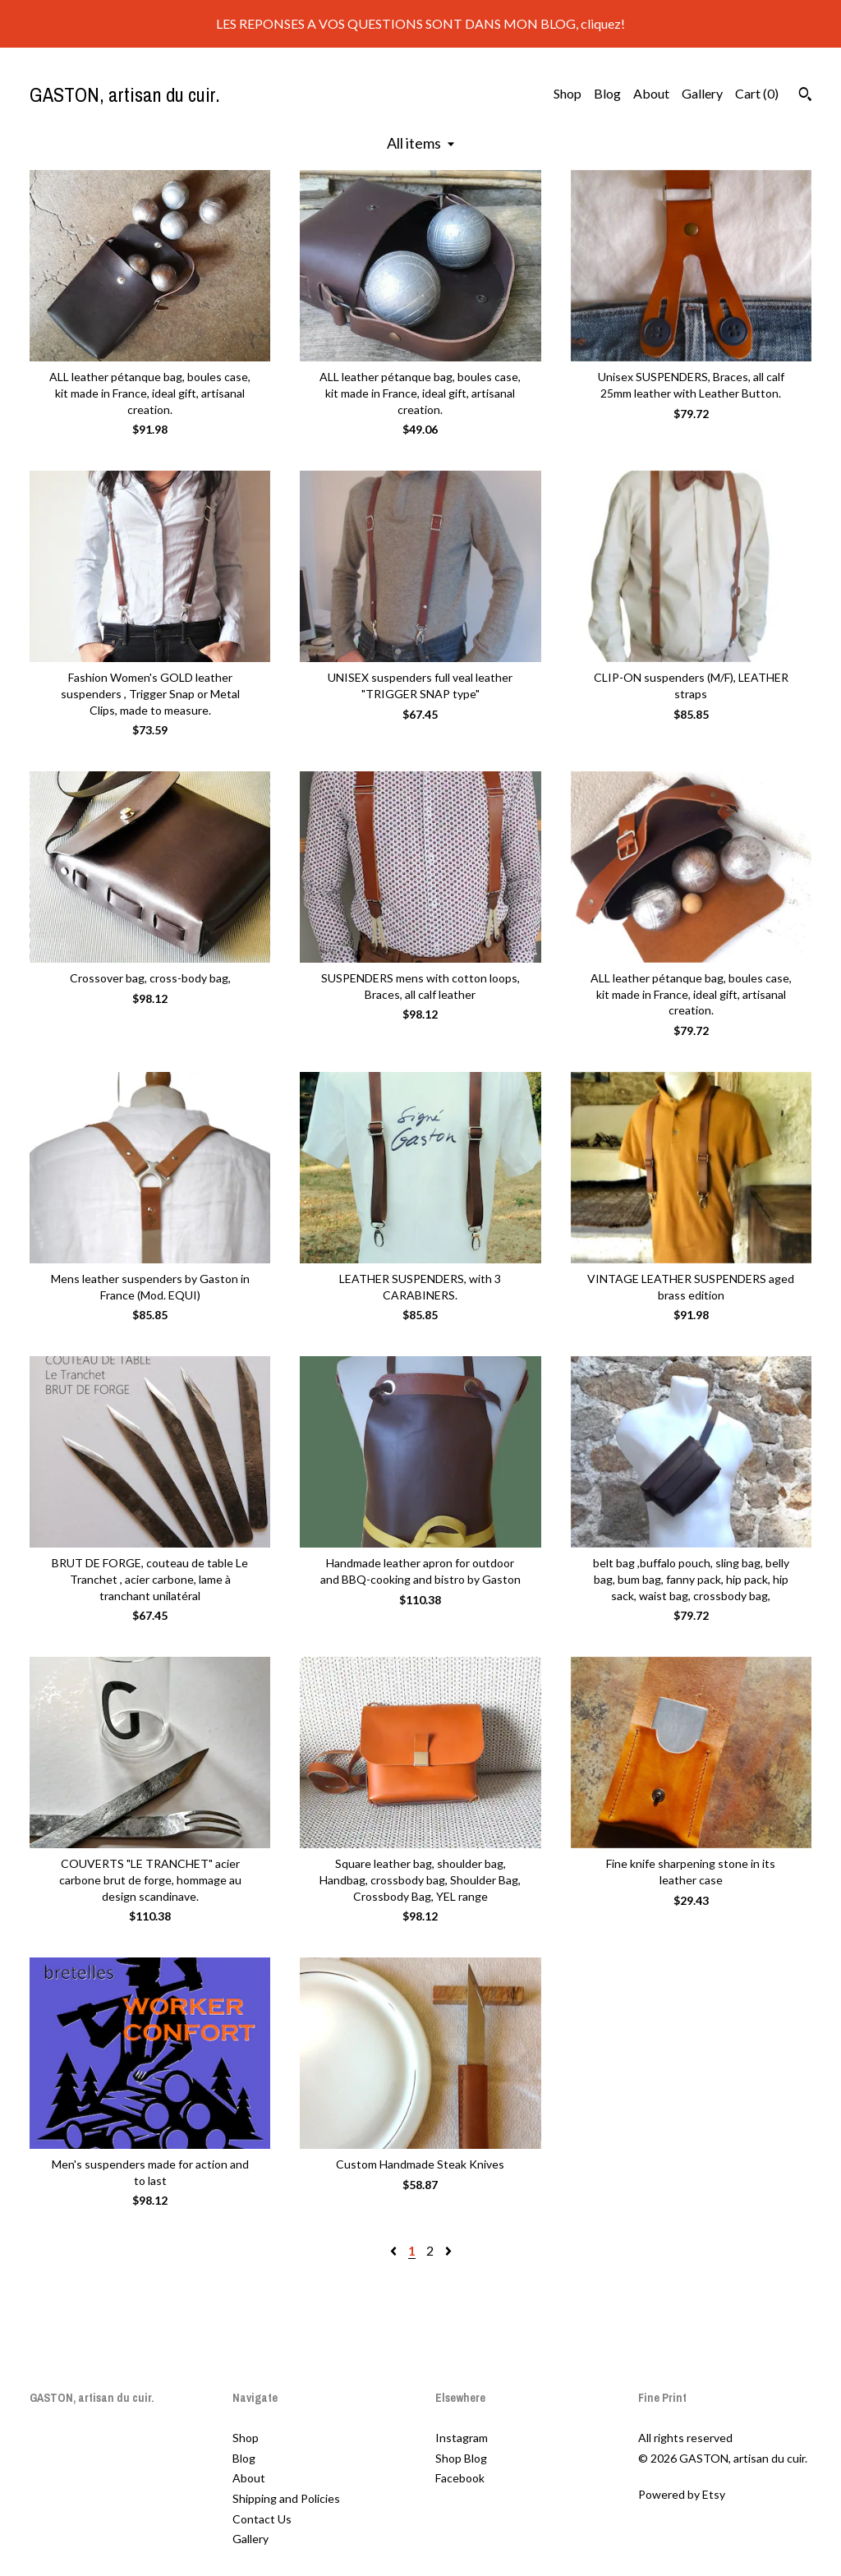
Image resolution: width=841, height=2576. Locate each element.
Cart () (757, 93)
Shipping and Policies (286, 2498)
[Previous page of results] (394, 2250)
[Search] (805, 96)
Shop (567, 93)
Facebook (460, 2478)
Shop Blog (461, 2458)
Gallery (702, 93)
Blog (607, 93)
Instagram (461, 2438)
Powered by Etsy (681, 2494)
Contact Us (262, 2519)
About (651, 93)
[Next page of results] (448, 2250)
